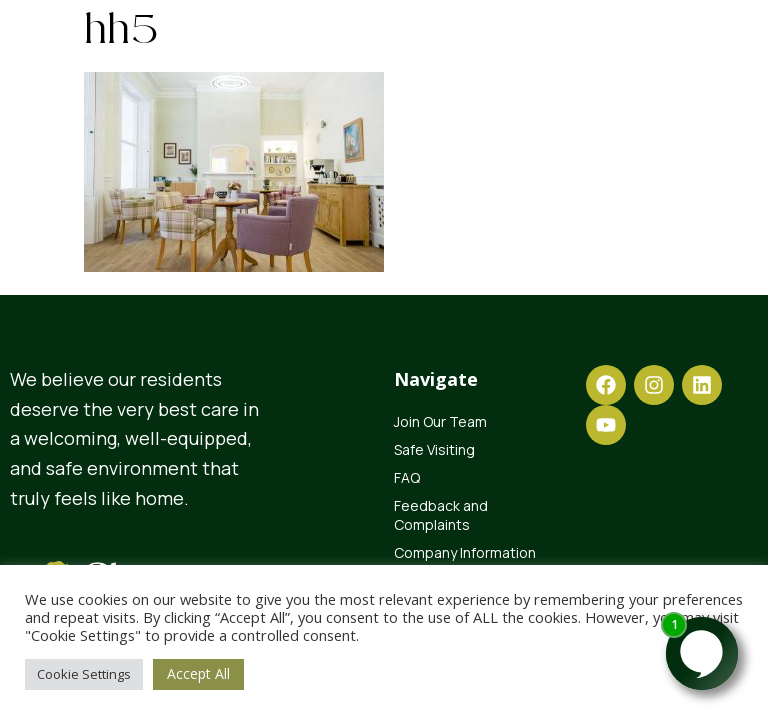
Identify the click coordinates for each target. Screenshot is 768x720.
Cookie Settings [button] (84, 674)
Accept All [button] (198, 673)
